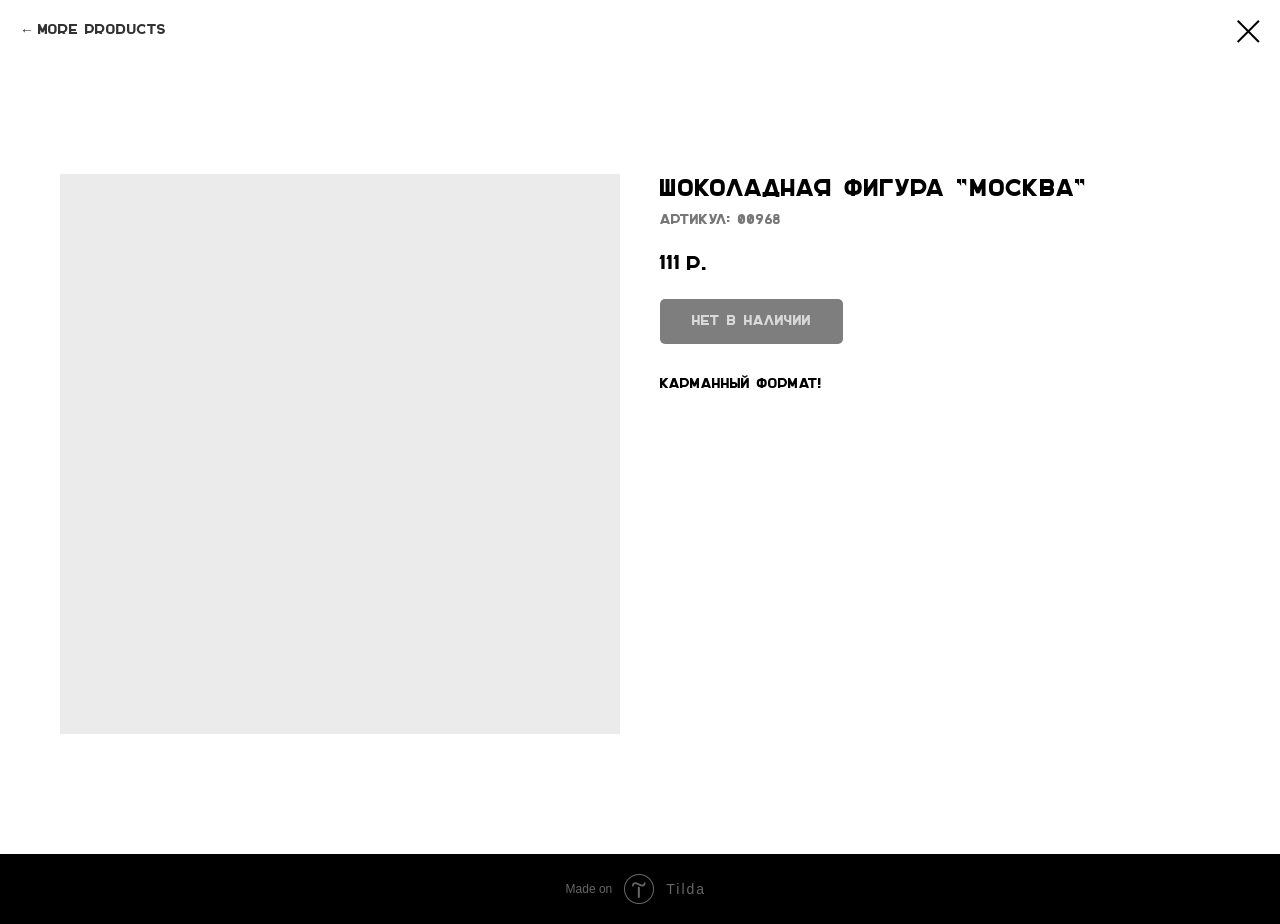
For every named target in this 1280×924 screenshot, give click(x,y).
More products (102, 30)
